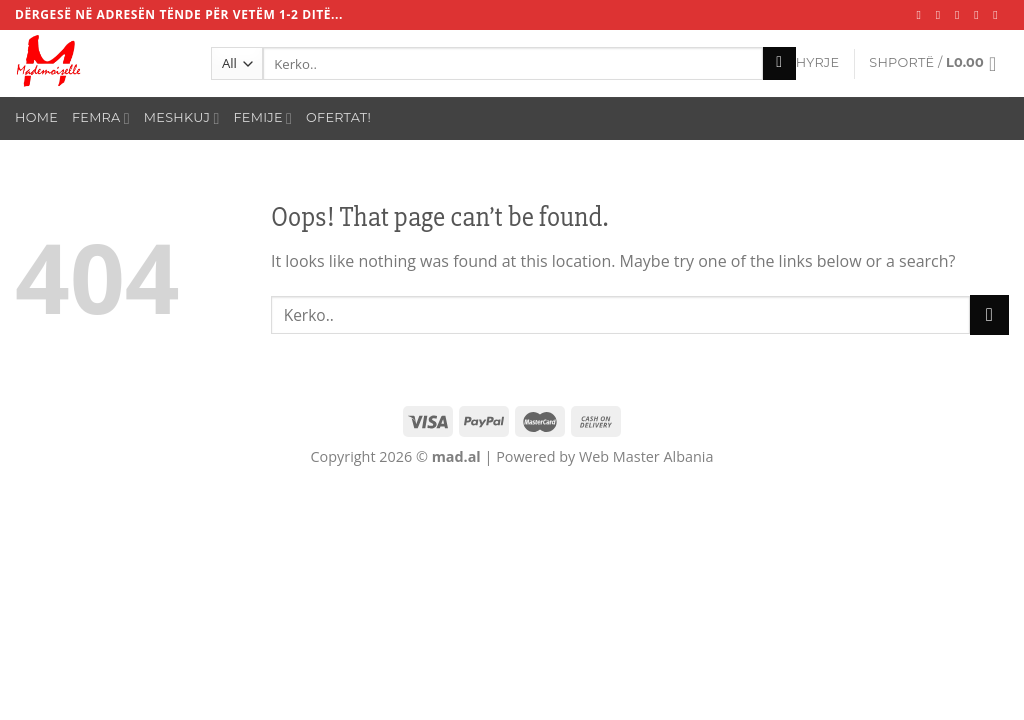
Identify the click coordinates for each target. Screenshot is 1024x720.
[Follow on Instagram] (942, 15)
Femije (263, 118)
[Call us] (999, 15)
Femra (101, 118)
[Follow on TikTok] (961, 15)
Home (36, 117)
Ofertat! (338, 117)
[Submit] (779, 64)
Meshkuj (182, 118)
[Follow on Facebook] (923, 15)
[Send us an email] (980, 15)
